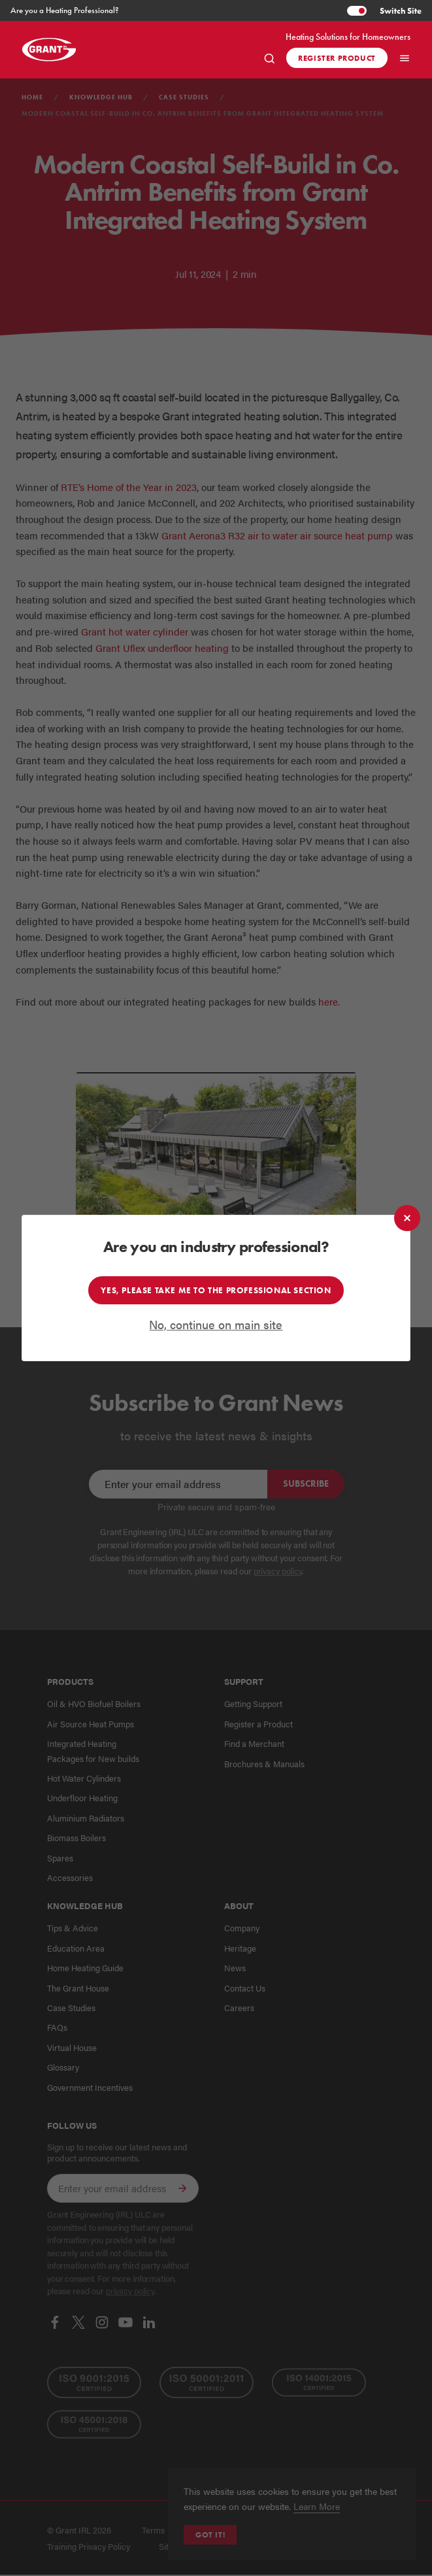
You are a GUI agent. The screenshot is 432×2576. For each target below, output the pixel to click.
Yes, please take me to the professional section (216, 1289)
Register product (337, 58)
